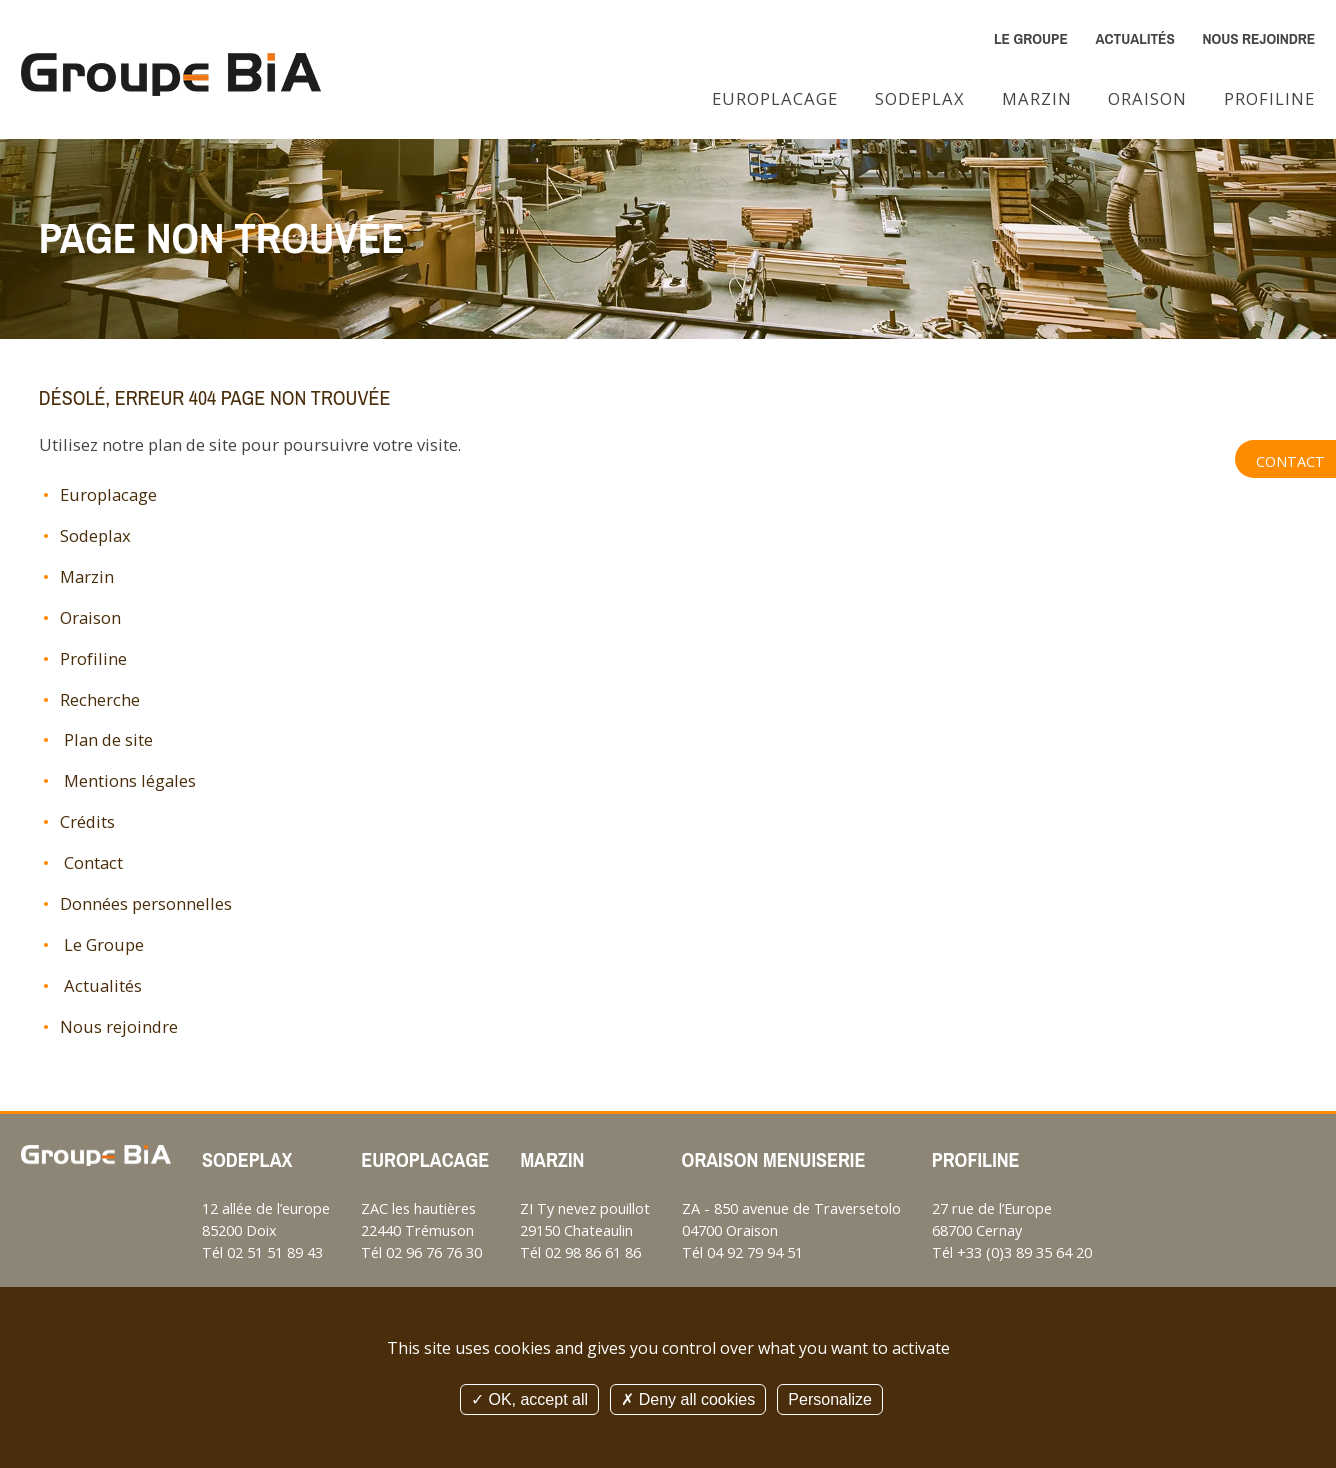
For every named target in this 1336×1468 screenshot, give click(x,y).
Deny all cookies (688, 1399)
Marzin (1037, 98)
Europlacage (775, 98)
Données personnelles (146, 903)
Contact (1290, 461)
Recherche (100, 699)
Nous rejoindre (1258, 39)
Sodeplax (920, 98)
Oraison (1147, 98)
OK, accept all (529, 1399)
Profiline (1269, 98)
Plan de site (106, 739)
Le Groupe (1031, 39)
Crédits (87, 821)
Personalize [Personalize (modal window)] (830, 1399)
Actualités (1134, 39)
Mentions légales (128, 780)
